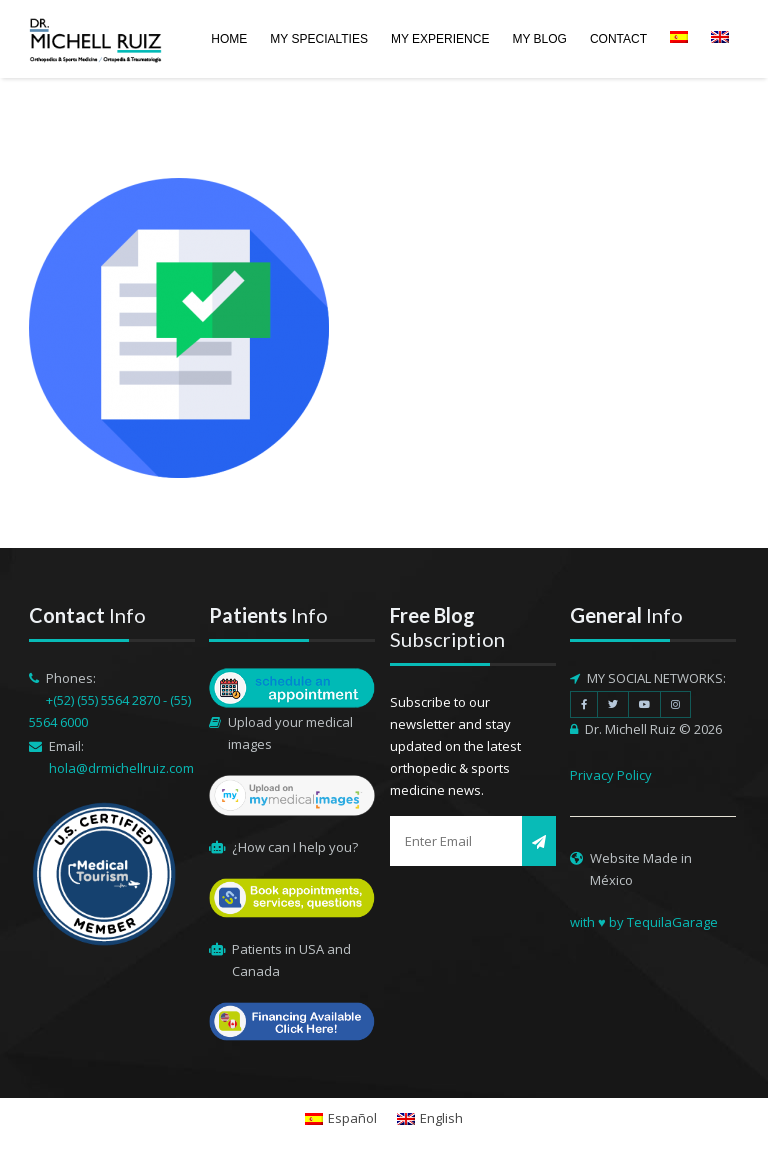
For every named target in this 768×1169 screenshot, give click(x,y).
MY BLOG (539, 39)
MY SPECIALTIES (319, 39)
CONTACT (618, 39)
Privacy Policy (611, 775)
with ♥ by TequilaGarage (644, 922)
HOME (229, 39)
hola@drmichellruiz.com (121, 768)
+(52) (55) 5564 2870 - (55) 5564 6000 (110, 711)
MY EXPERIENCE (440, 39)
